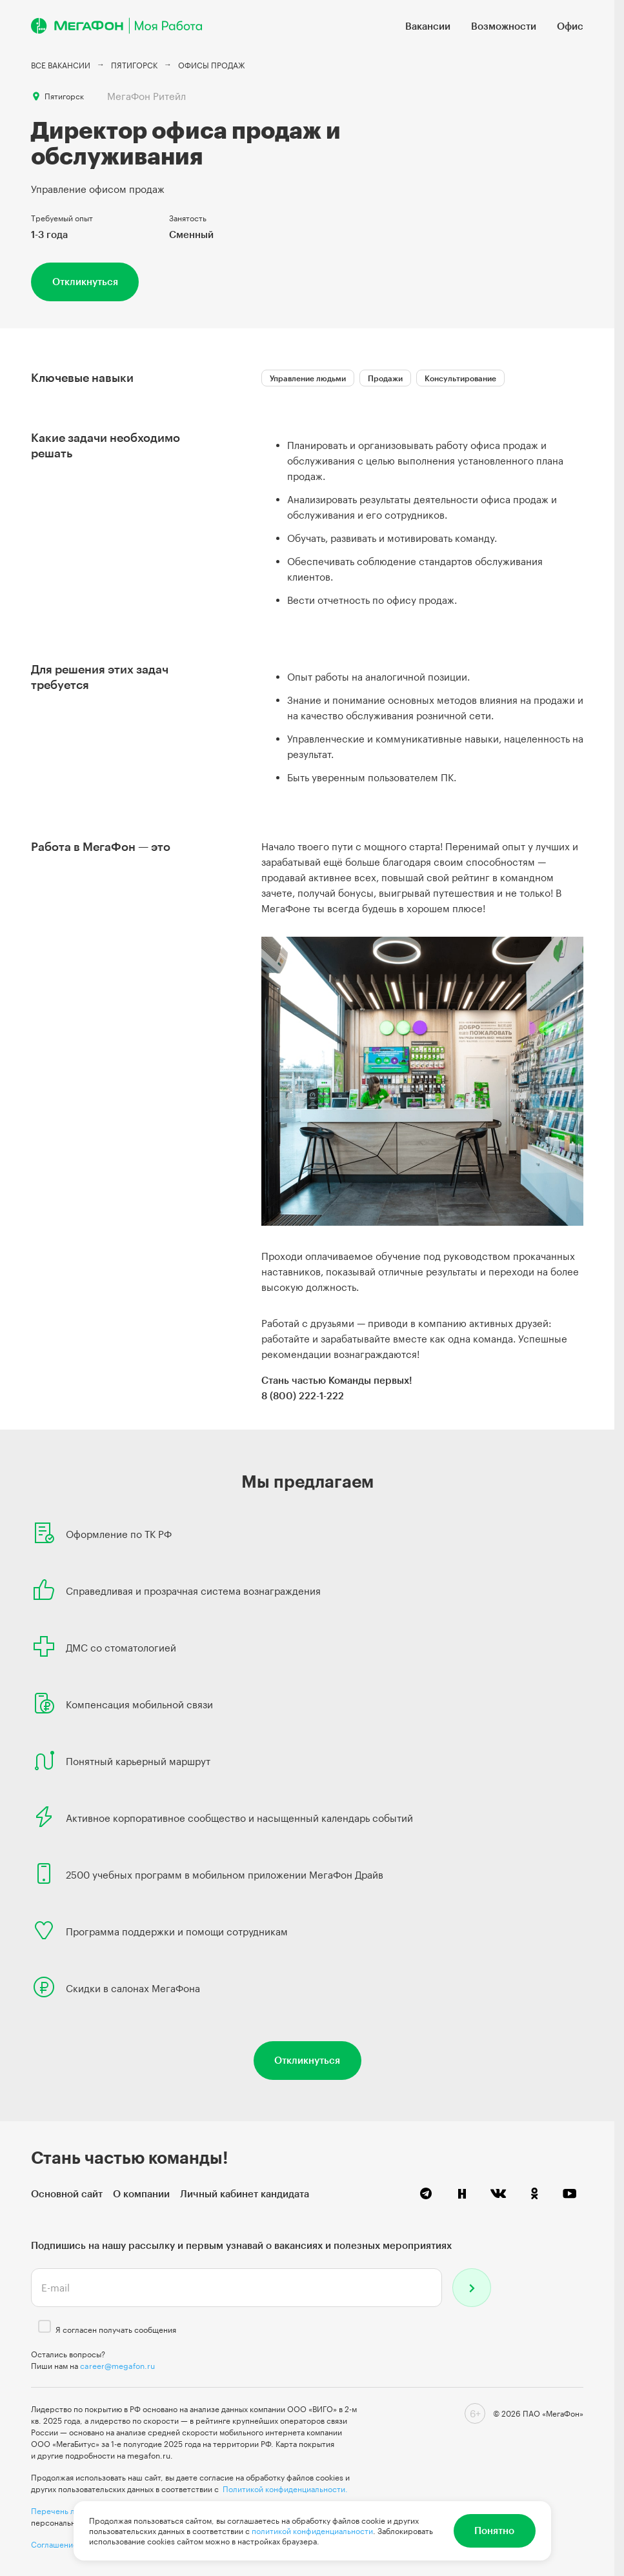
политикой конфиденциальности (312, 2530)
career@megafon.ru (117, 2365)
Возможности (503, 26)
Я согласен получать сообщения (115, 2329)
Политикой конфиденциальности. (285, 2488)
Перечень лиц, (58, 2510)
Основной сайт (67, 2193)
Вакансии (427, 26)
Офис (570, 26)
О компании (141, 2193)
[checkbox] (44, 2326)
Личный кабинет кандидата (244, 2193)
